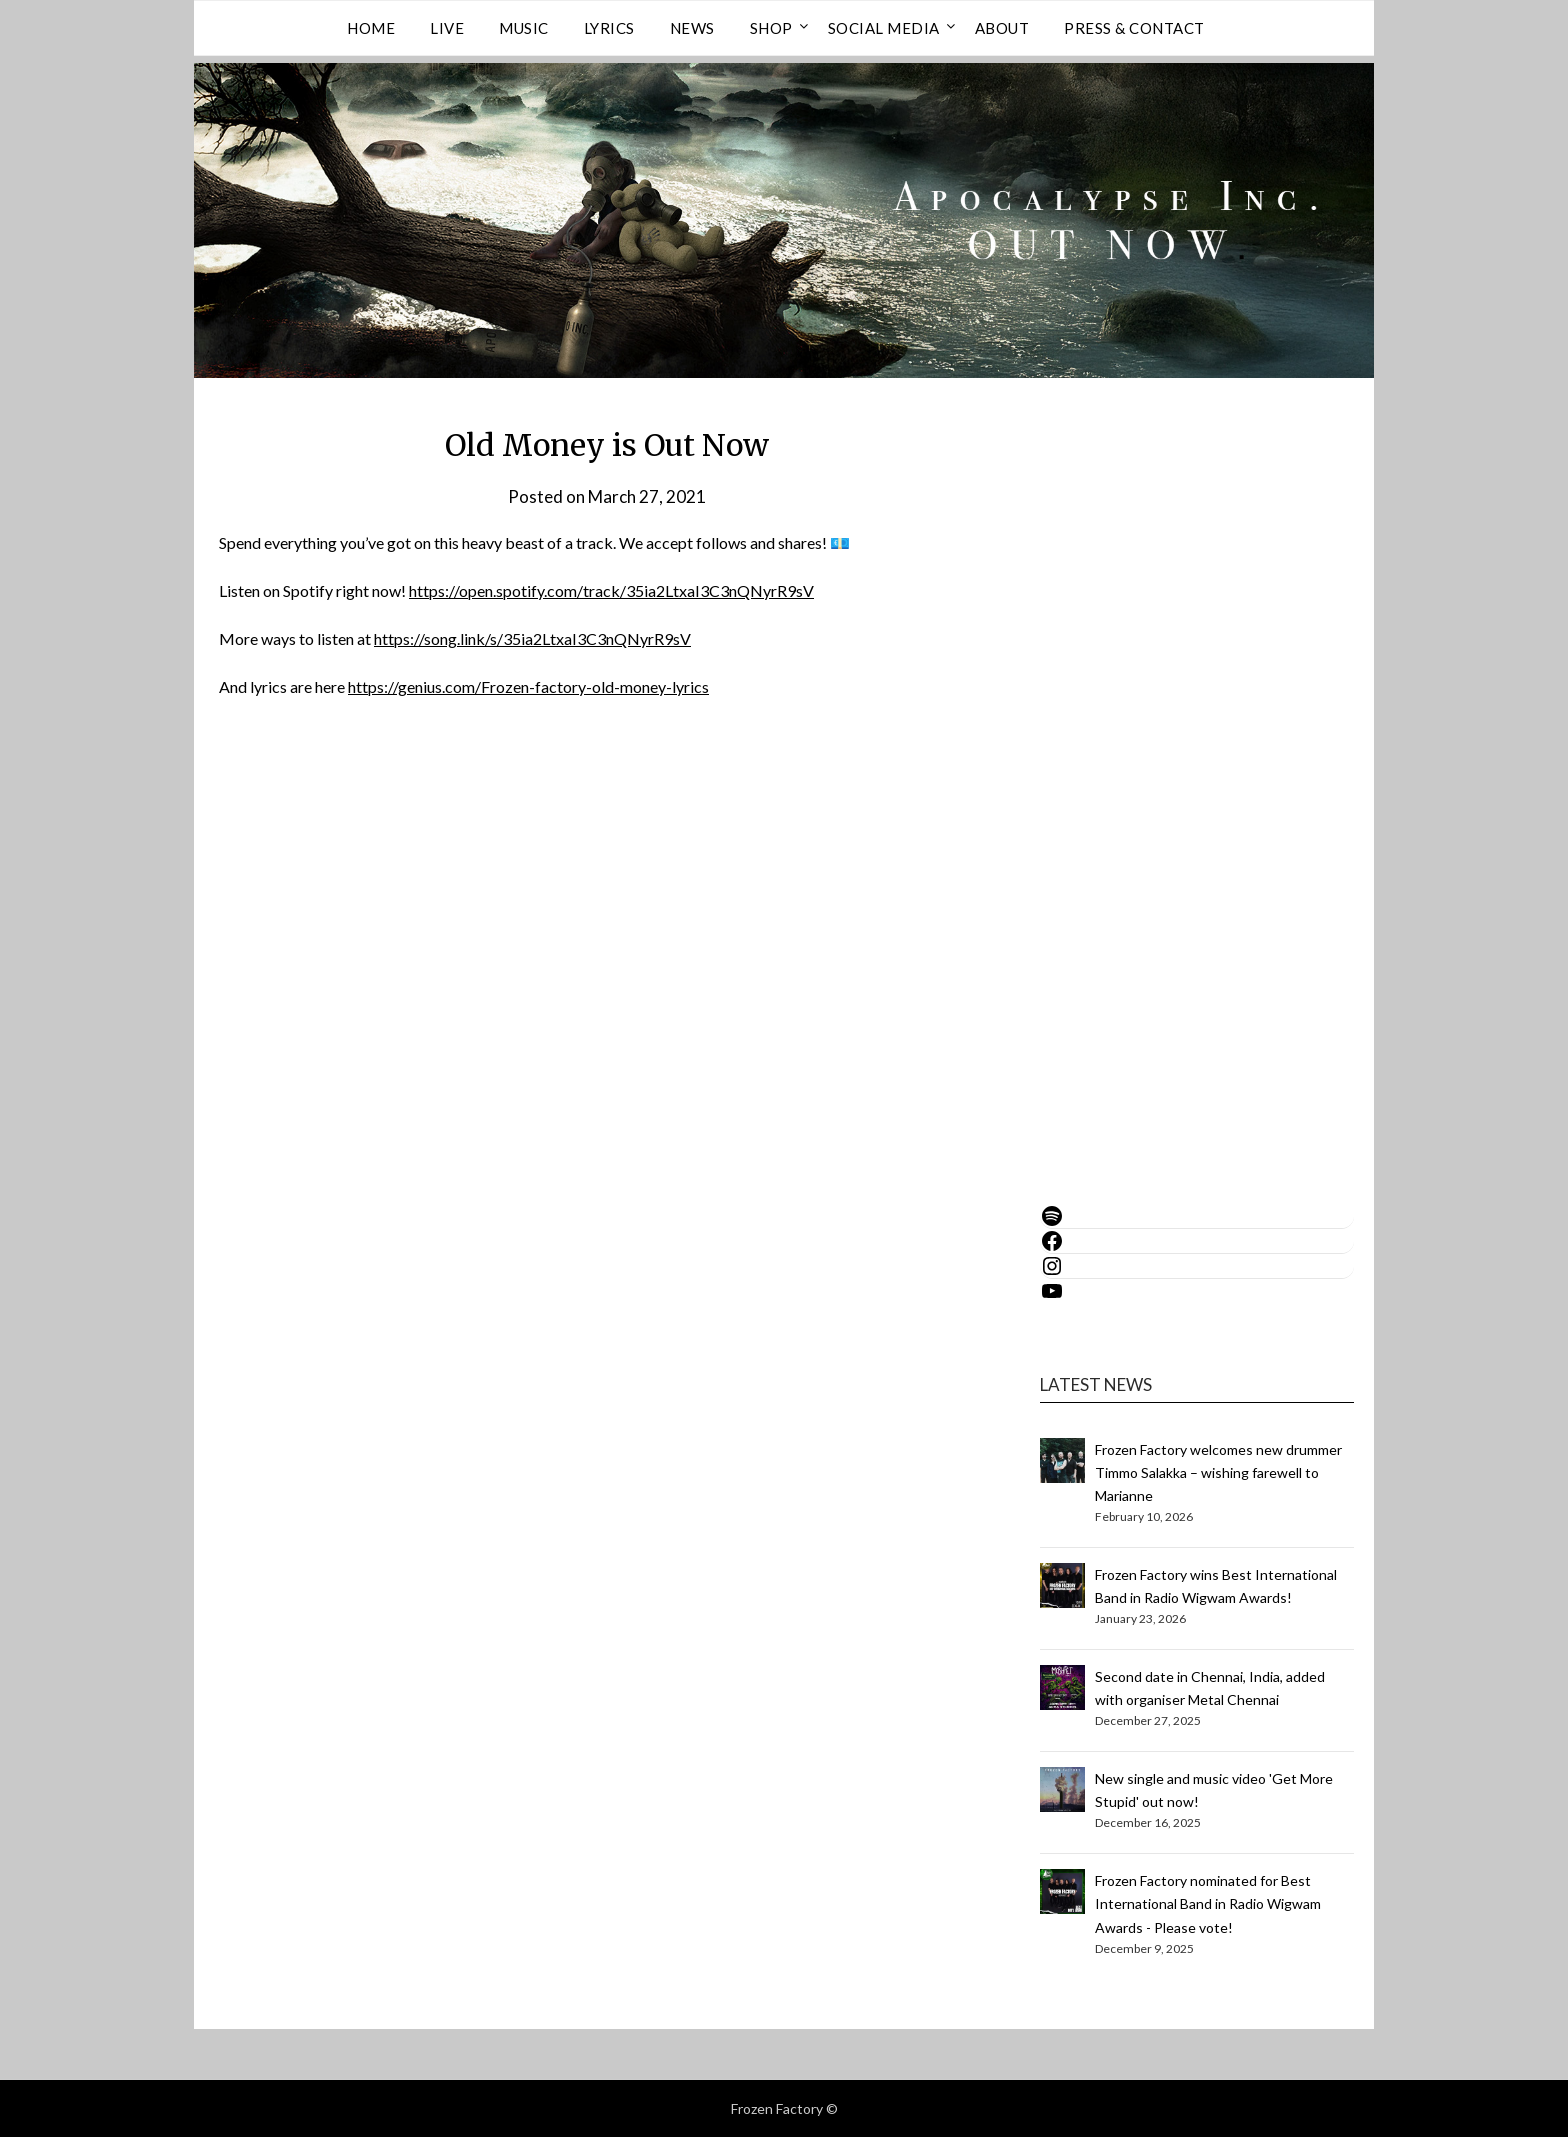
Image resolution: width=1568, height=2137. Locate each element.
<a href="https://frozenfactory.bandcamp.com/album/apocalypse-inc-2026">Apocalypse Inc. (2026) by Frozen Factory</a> (1165, 775)
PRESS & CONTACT (1134, 28)
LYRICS (609, 28)
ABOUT (1002, 28)
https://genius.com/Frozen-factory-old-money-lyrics (528, 686)
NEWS (692, 28)
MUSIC (524, 28)
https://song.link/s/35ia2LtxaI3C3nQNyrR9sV (532, 638)
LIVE (447, 28)
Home (371, 28)
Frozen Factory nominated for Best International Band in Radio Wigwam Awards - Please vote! (1208, 1903)
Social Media (884, 28)
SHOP (771, 28)
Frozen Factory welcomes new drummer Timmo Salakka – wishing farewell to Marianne (1218, 1472)
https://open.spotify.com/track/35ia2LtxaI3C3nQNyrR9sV (611, 590)
